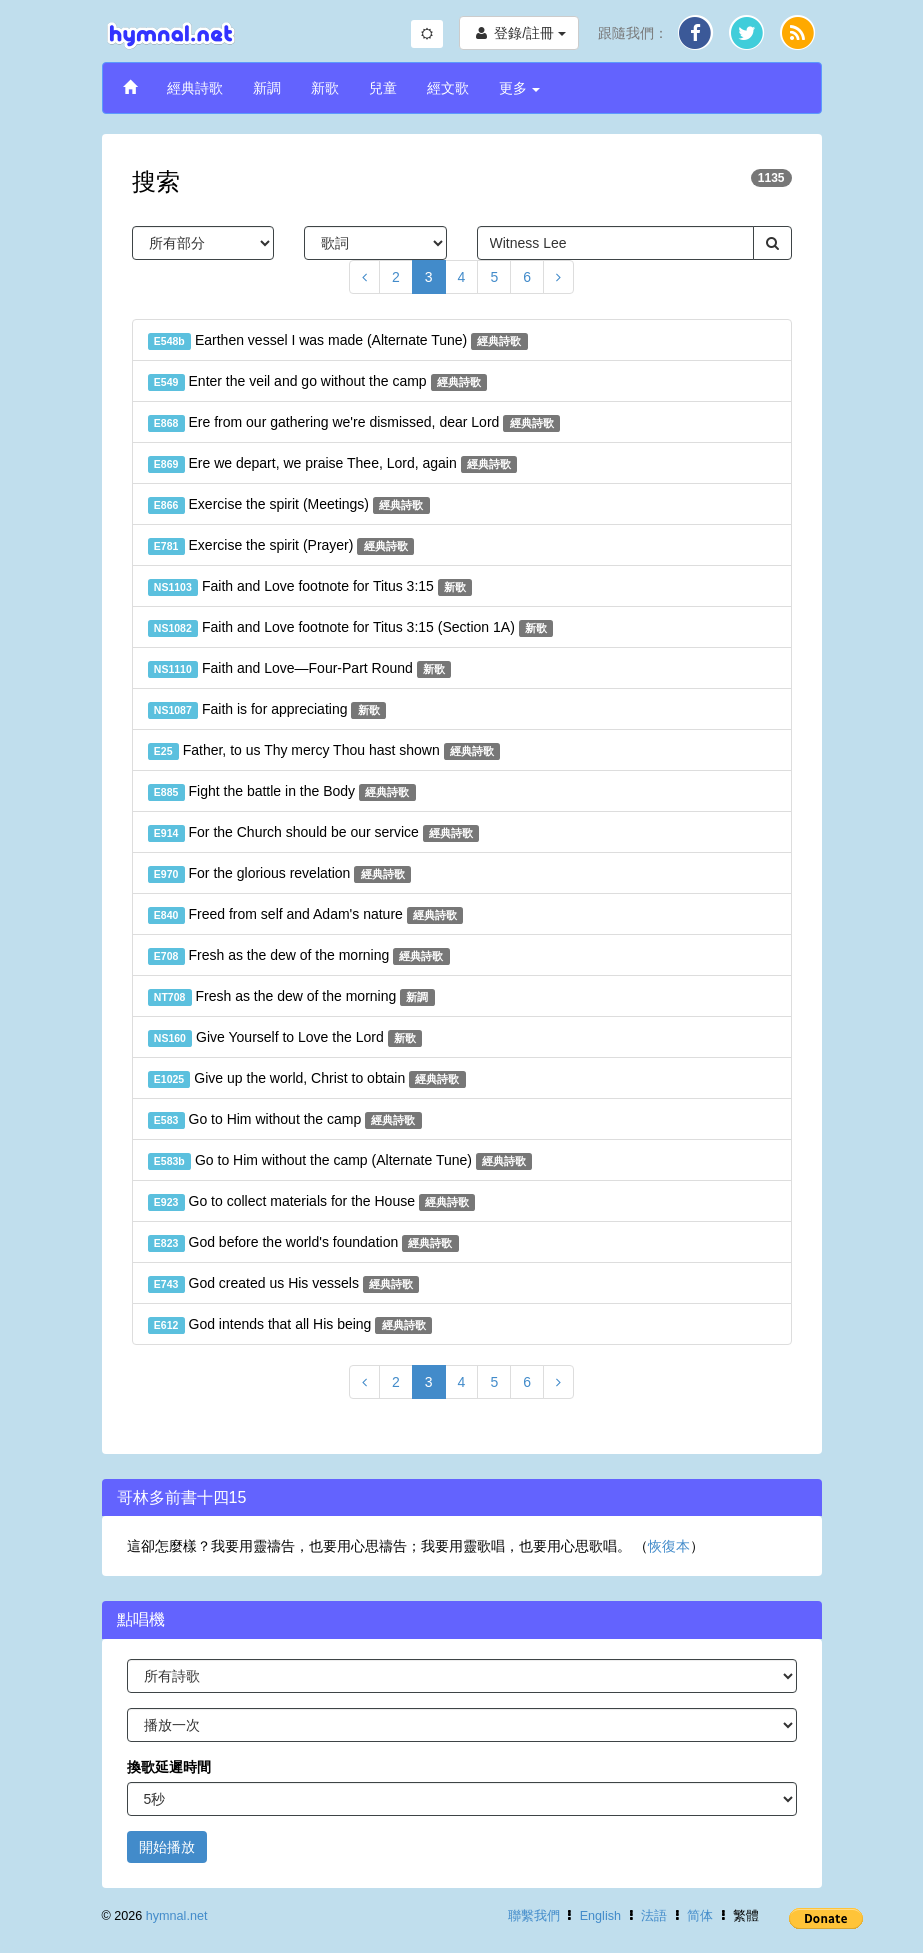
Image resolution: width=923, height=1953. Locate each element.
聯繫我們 (534, 1916)
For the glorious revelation (279, 874)
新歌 (325, 88)
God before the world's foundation (303, 1243)
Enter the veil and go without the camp (318, 382)
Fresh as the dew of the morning (299, 956)
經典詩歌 (195, 88)
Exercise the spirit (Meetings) (289, 505)
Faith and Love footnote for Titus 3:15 (310, 587)
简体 (700, 1916)
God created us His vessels (284, 1284)
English (600, 1916)
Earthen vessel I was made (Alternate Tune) (338, 341)
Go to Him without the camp (285, 1120)
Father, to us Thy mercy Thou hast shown (324, 751)
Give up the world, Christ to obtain (307, 1079)
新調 (267, 88)
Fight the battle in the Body (282, 792)
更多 (520, 88)
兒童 (383, 88)
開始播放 (167, 1847)
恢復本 (669, 1546)
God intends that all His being (290, 1325)
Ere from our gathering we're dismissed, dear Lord (354, 423)
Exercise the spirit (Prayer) (281, 546)
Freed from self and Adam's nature (306, 915)
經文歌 (448, 88)
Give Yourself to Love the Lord (285, 1038)
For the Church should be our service (314, 833)
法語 (654, 1916)
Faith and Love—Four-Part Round (300, 669)
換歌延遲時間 (169, 1767)
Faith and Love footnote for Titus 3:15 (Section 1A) (351, 628)
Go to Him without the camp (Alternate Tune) (340, 1161)
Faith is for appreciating (267, 710)
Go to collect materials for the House (312, 1202)
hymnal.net (177, 1916)
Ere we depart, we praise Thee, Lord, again (333, 464)
